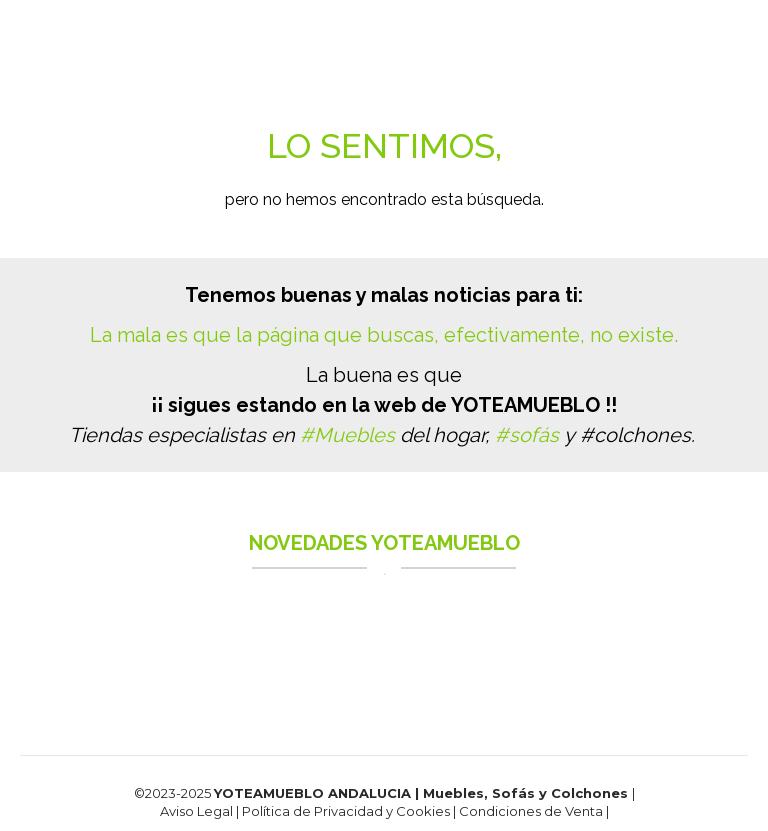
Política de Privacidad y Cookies (347, 811)
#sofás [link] (527, 435)
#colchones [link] (635, 435)
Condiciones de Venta (532, 811)
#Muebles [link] (347, 435)
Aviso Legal (196, 811)
